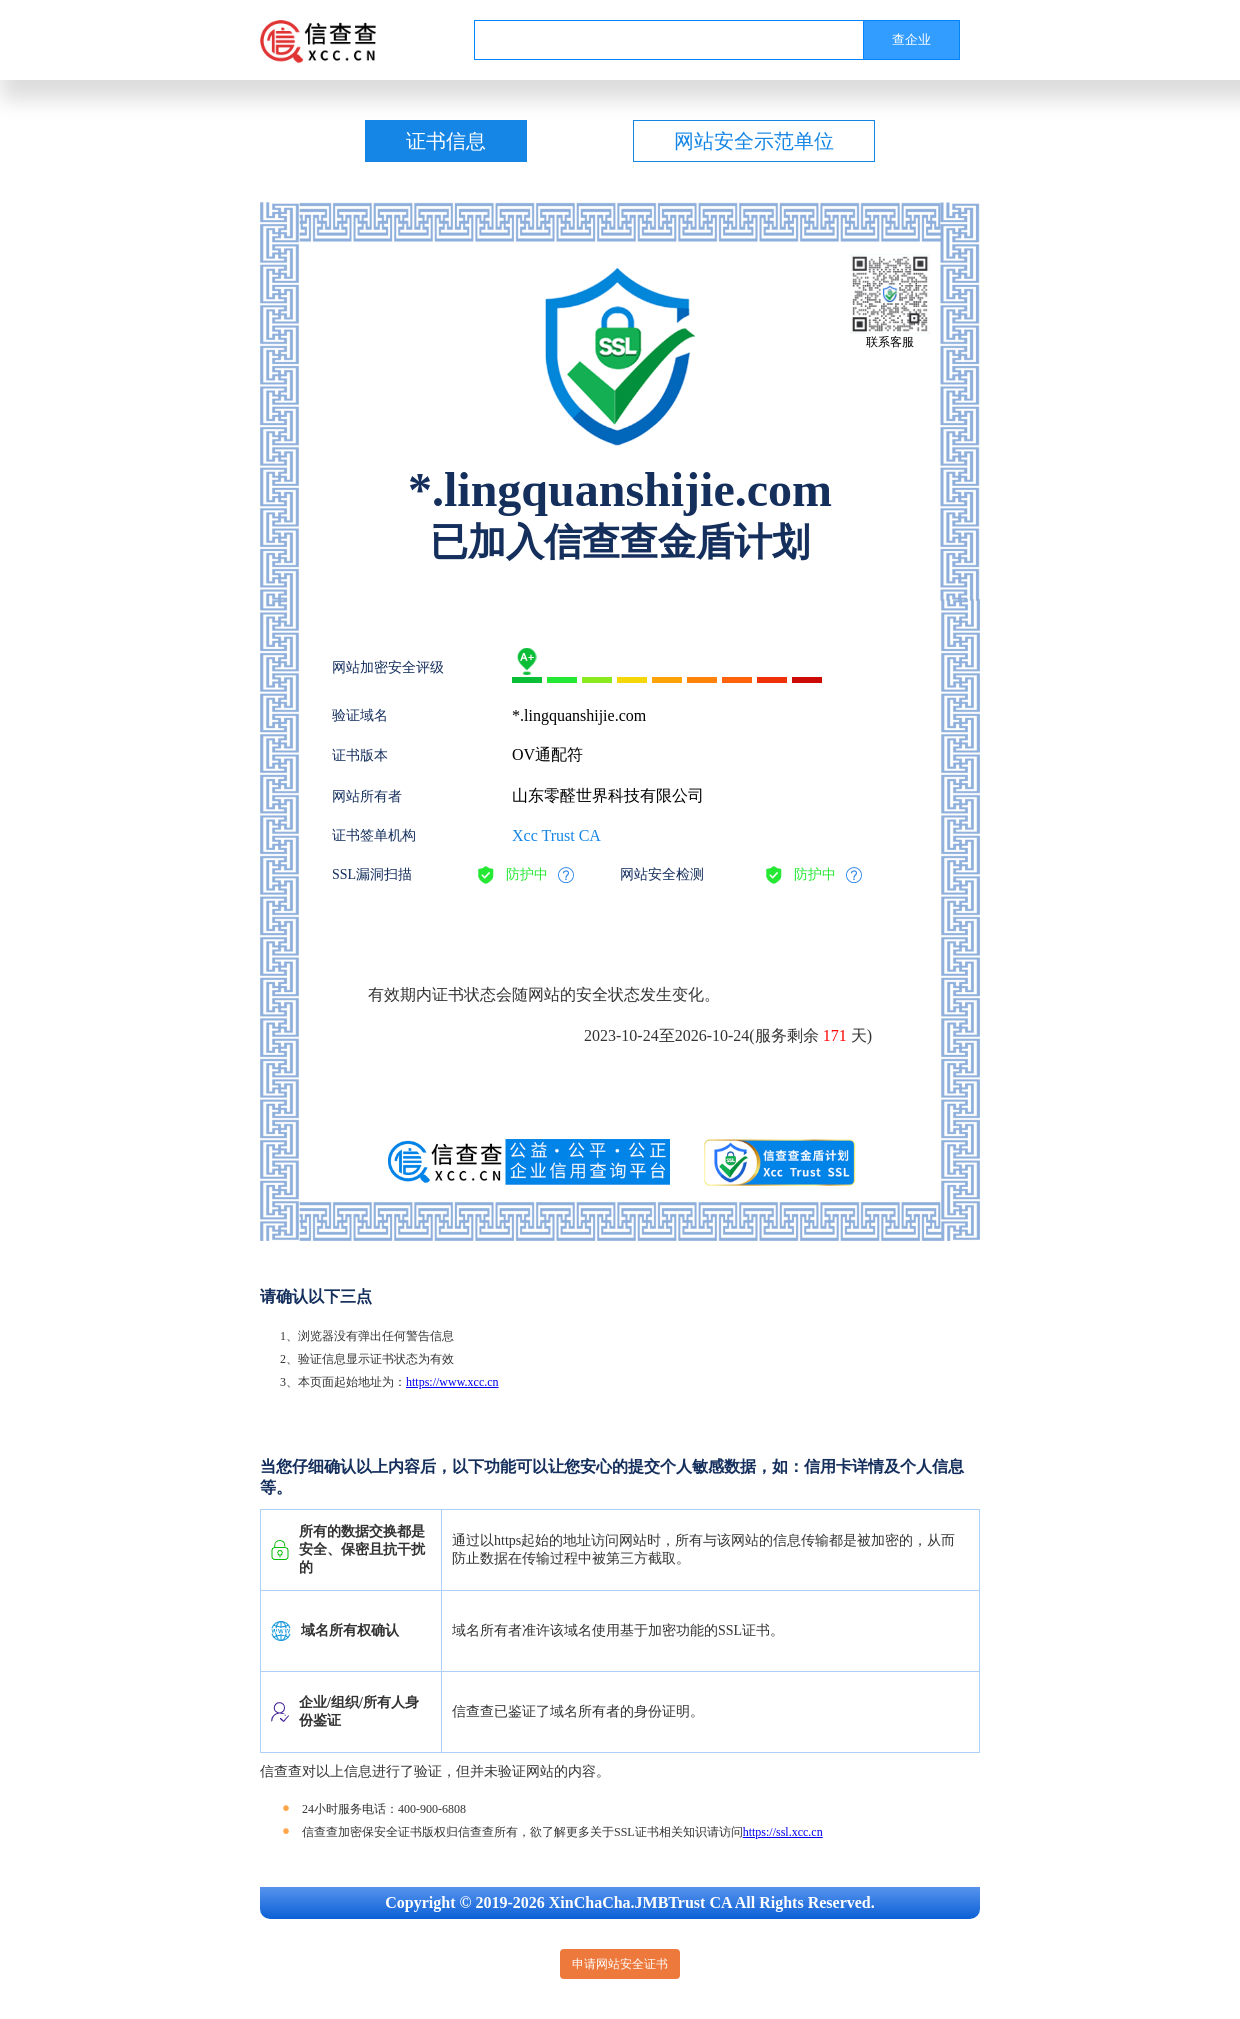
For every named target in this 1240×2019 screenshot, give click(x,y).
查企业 (911, 39)
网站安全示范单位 (754, 141)
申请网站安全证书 (620, 1964)
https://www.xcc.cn (452, 1382)
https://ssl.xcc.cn (783, 1832)
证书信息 (446, 141)
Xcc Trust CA (556, 835)
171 (835, 1035)
